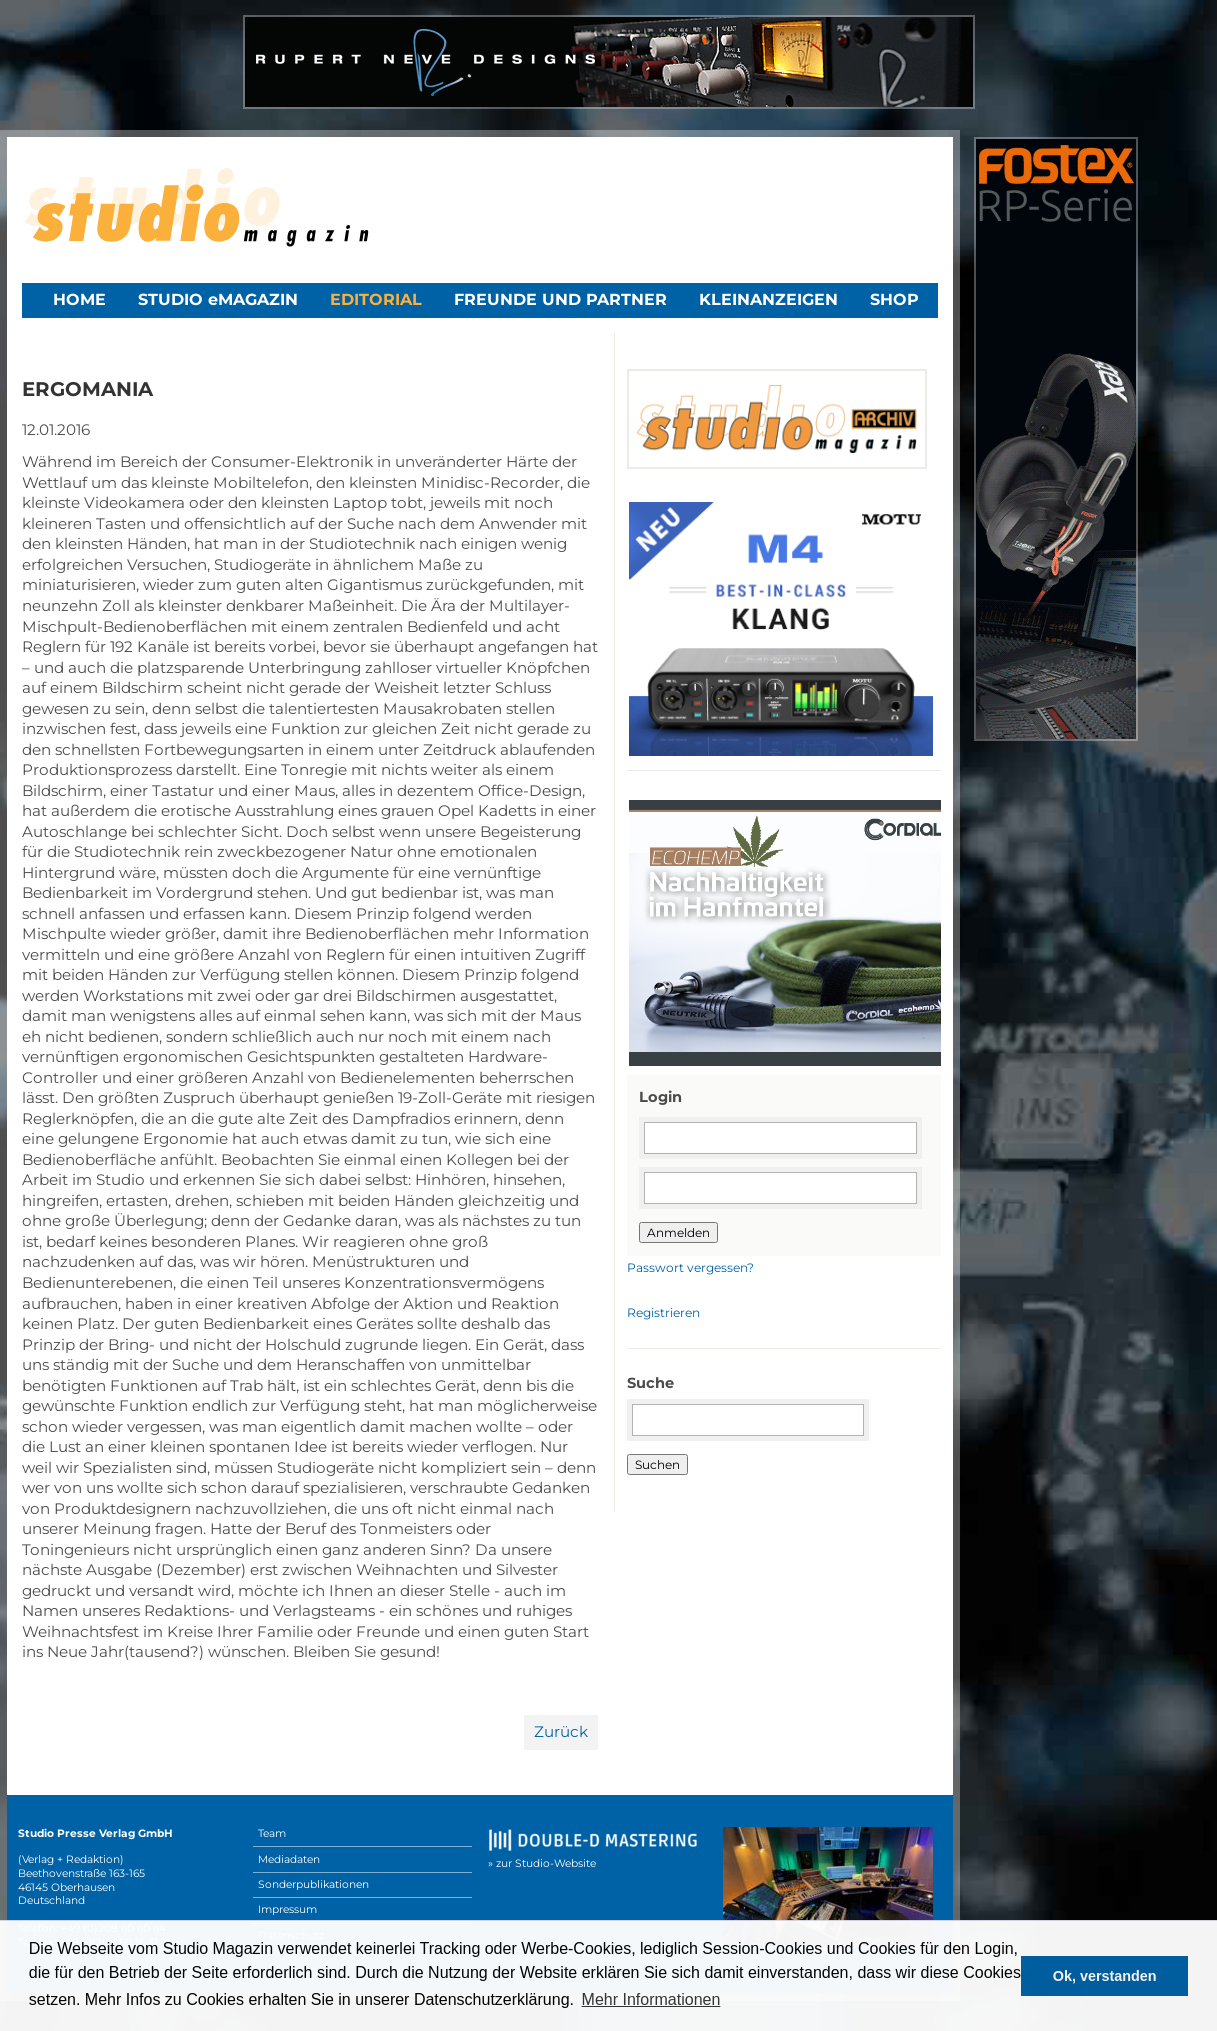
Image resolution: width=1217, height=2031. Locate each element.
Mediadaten (289, 1859)
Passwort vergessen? (690, 1267)
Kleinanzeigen (768, 299)
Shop (894, 299)
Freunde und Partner (560, 299)
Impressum (287, 1909)
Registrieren (663, 1312)
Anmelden (678, 1232)
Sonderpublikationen (313, 1884)
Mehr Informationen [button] (651, 1999)
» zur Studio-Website (542, 1863)
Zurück (561, 1731)
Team (272, 1833)
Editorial (376, 299)
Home (79, 299)
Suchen (657, 1464)
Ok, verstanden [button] (1105, 1976)
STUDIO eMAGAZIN (218, 299)
